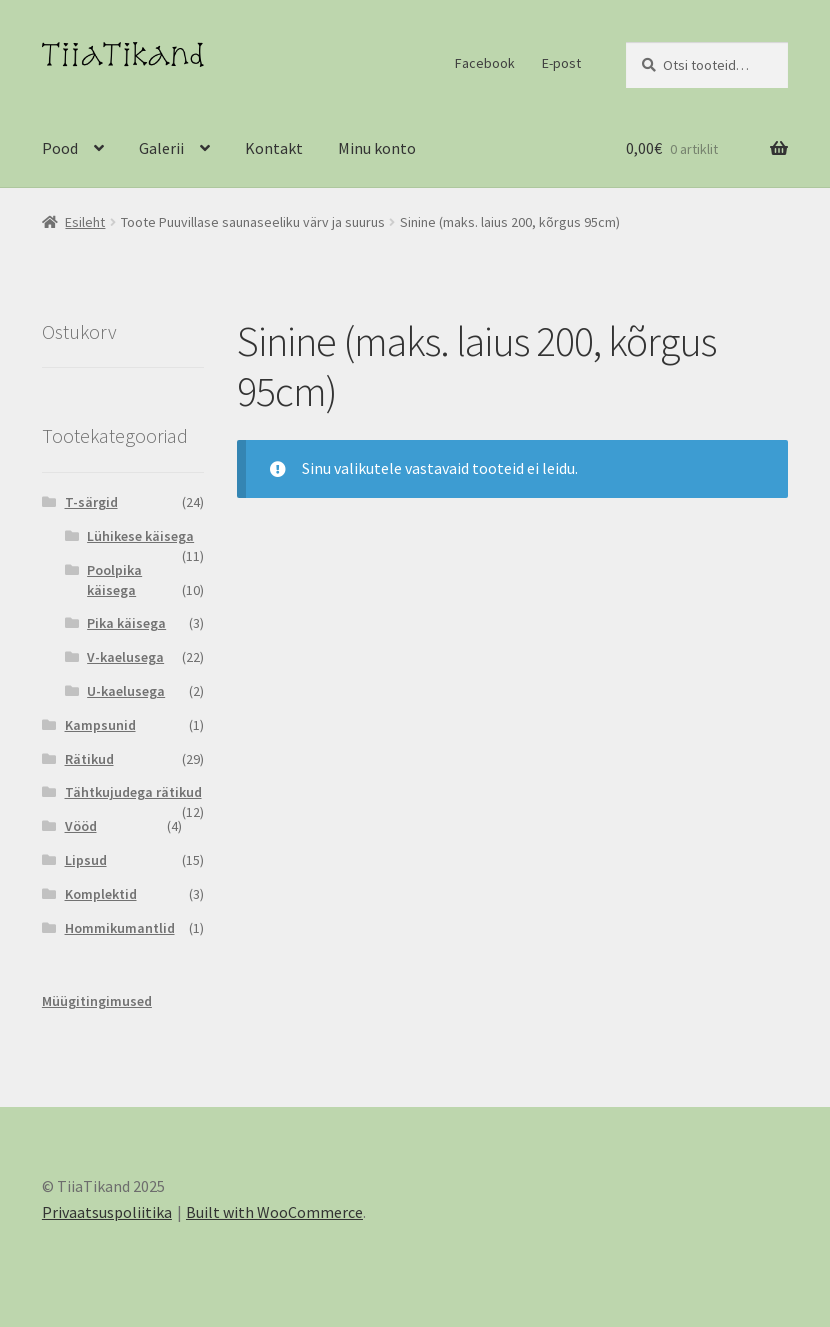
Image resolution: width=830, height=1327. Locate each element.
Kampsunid (100, 725)
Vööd (81, 826)
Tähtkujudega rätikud (133, 792)
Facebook (485, 63)
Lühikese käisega (140, 536)
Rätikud (89, 759)
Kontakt (274, 148)
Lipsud (86, 860)
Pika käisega (126, 623)
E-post (561, 63)
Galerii (161, 148)
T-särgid (91, 502)
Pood (60, 148)
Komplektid (101, 894)
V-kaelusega (125, 657)
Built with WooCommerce (274, 1212)
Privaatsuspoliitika (107, 1212)
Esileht (85, 222)
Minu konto (377, 148)
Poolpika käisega (114, 580)
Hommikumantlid (120, 928)
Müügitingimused (97, 1001)
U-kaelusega (126, 691)
